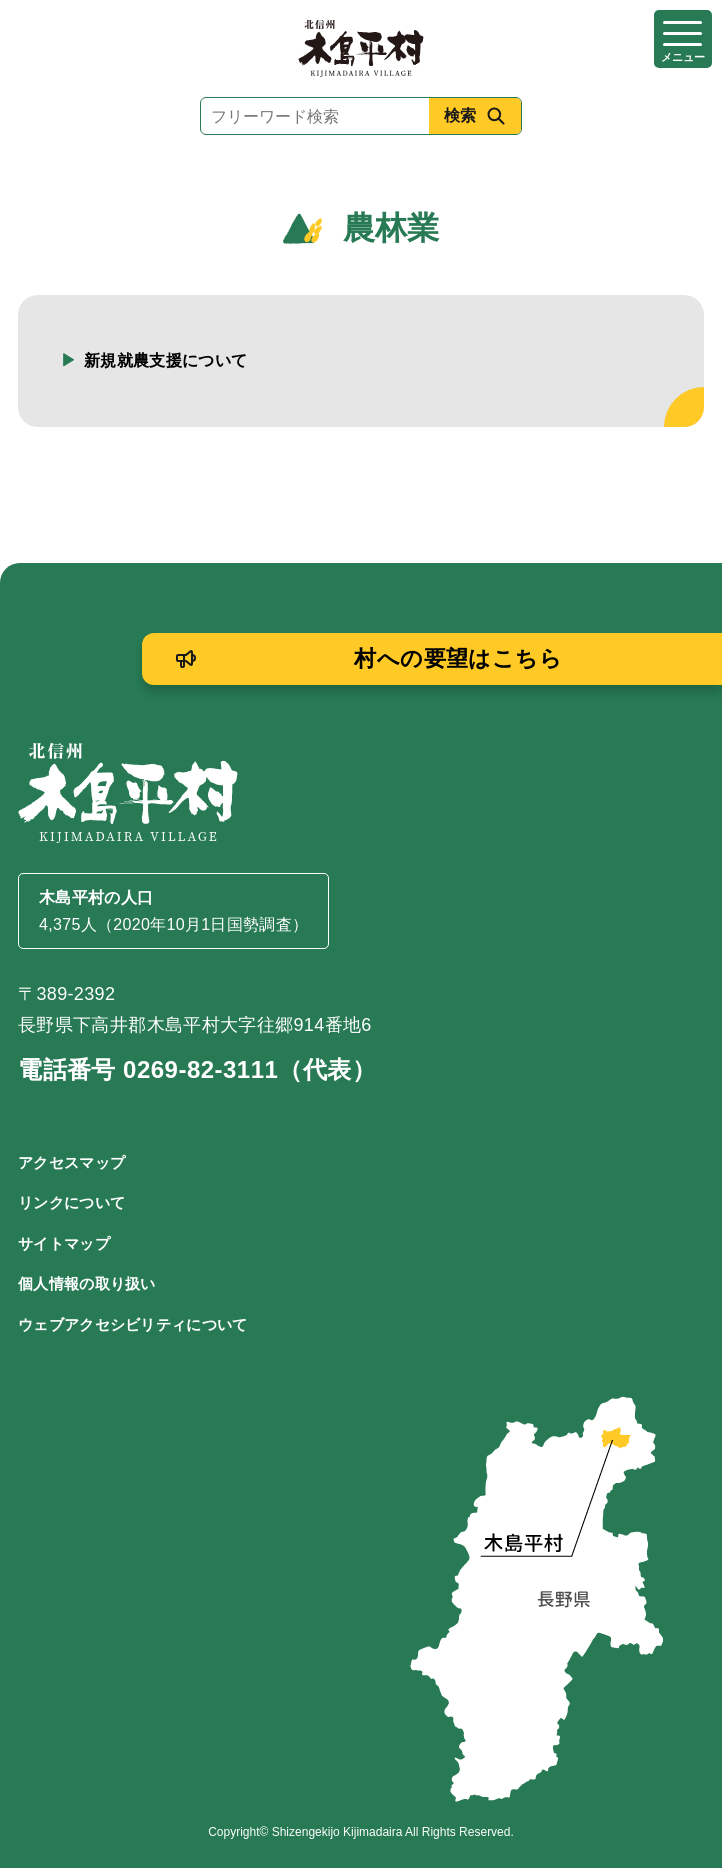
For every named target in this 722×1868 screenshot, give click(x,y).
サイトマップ (64, 1243)
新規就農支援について (165, 360)
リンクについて (71, 1202)
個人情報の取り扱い (87, 1283)
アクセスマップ (71, 1162)
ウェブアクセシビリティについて (133, 1324)
